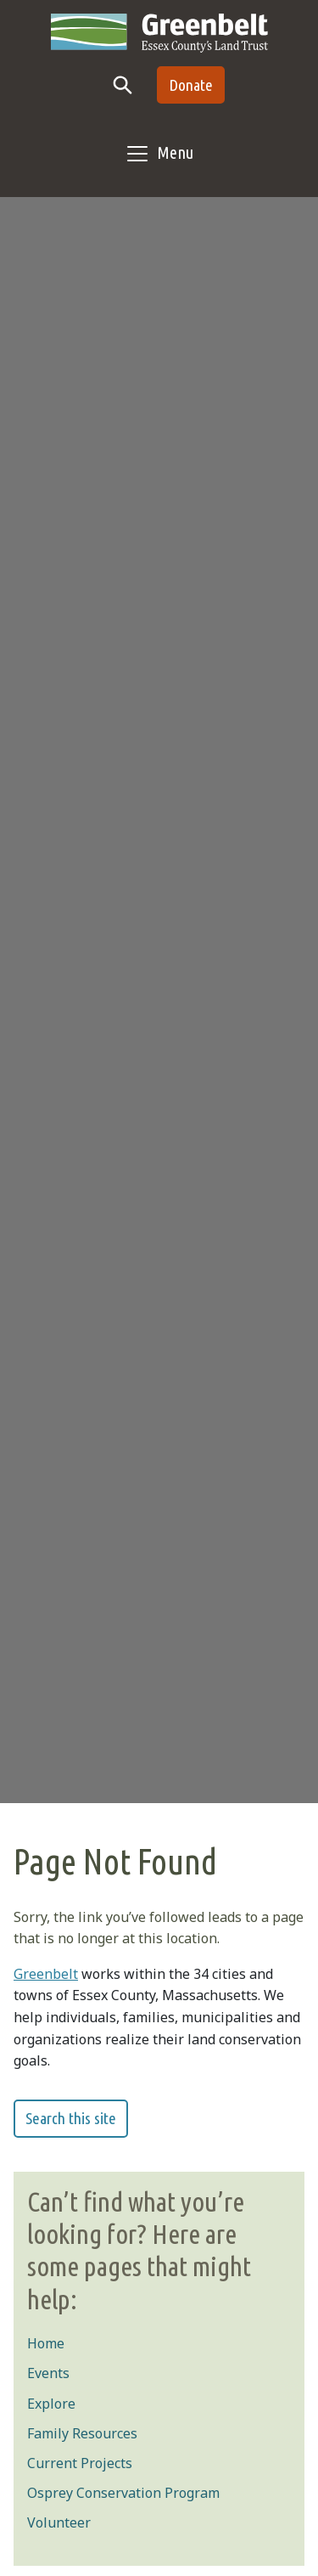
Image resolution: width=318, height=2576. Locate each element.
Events (48, 2373)
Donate (191, 85)
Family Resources (82, 2433)
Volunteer (59, 2522)
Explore (51, 2403)
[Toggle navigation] (159, 154)
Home (45, 2343)
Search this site (70, 2118)
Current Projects (79, 2463)
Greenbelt (46, 1973)
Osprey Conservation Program (123, 2492)
